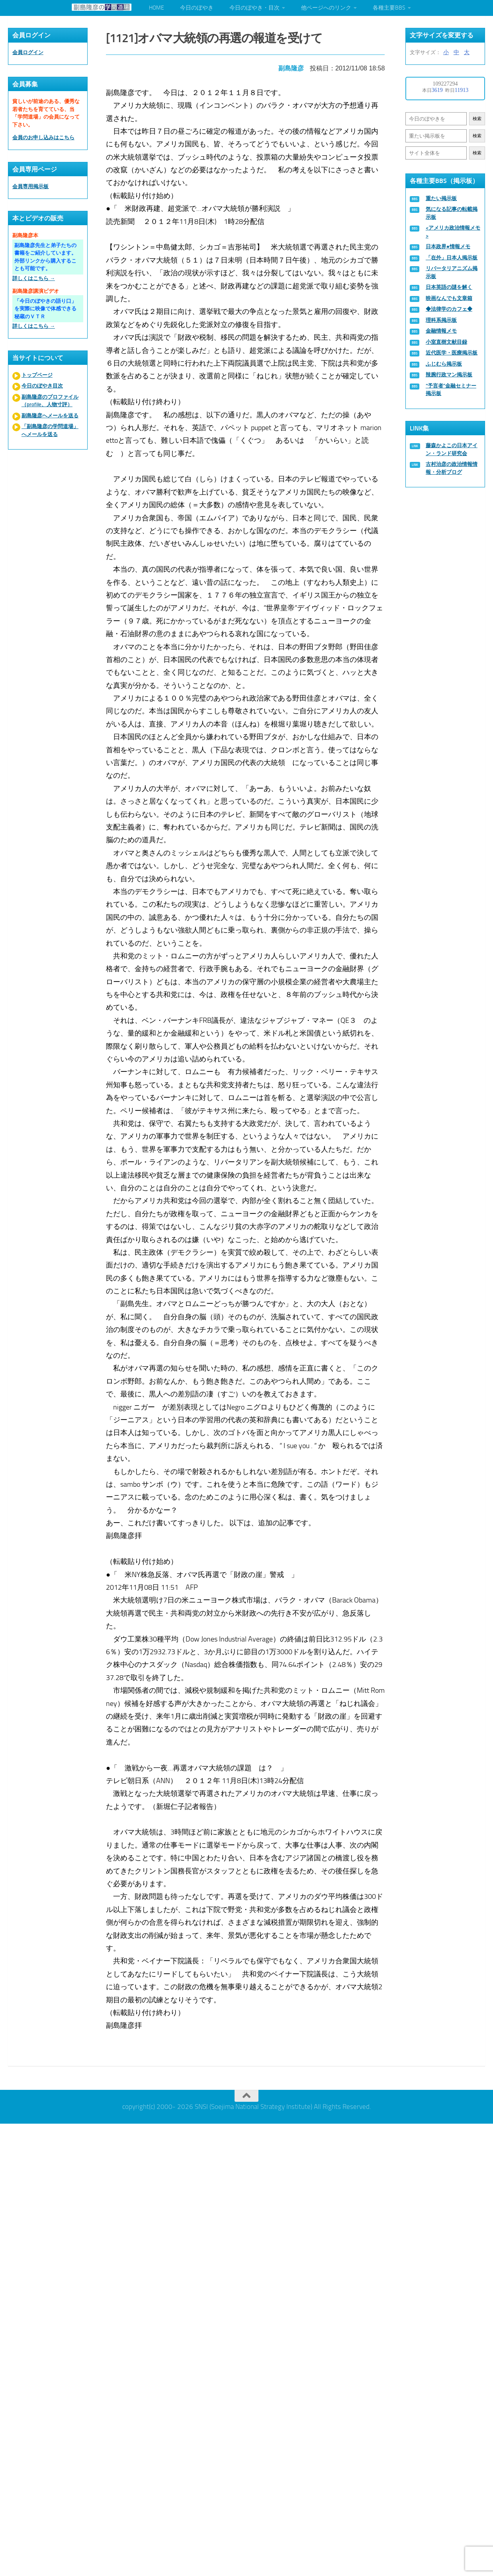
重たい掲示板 (441, 198)
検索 (477, 118)
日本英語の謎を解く (449, 287)
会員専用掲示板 (30, 186)
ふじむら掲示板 (444, 364)
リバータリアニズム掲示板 (451, 272)
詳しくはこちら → (33, 278)
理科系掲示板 (441, 320)
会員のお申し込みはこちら (43, 137)
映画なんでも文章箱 (449, 298)
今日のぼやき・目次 (254, 7)
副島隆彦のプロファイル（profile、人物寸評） (50, 401)
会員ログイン (27, 52)
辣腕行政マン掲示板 (449, 375)
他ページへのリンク (326, 7)
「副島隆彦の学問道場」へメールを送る (50, 430)
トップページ (37, 375)
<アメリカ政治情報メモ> (453, 232)
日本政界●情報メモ (448, 246)
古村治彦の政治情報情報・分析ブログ (451, 468)
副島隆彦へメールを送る (50, 416)
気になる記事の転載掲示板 (451, 213)
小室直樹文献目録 (446, 342)
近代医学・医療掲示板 (451, 353)
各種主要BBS (389, 7)
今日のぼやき (196, 7)
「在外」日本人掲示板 (451, 258)
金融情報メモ (441, 331)
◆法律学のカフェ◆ (449, 309)
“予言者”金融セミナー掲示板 (451, 390)
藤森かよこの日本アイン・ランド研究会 (451, 449)
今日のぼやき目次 (42, 386)
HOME (156, 7)
